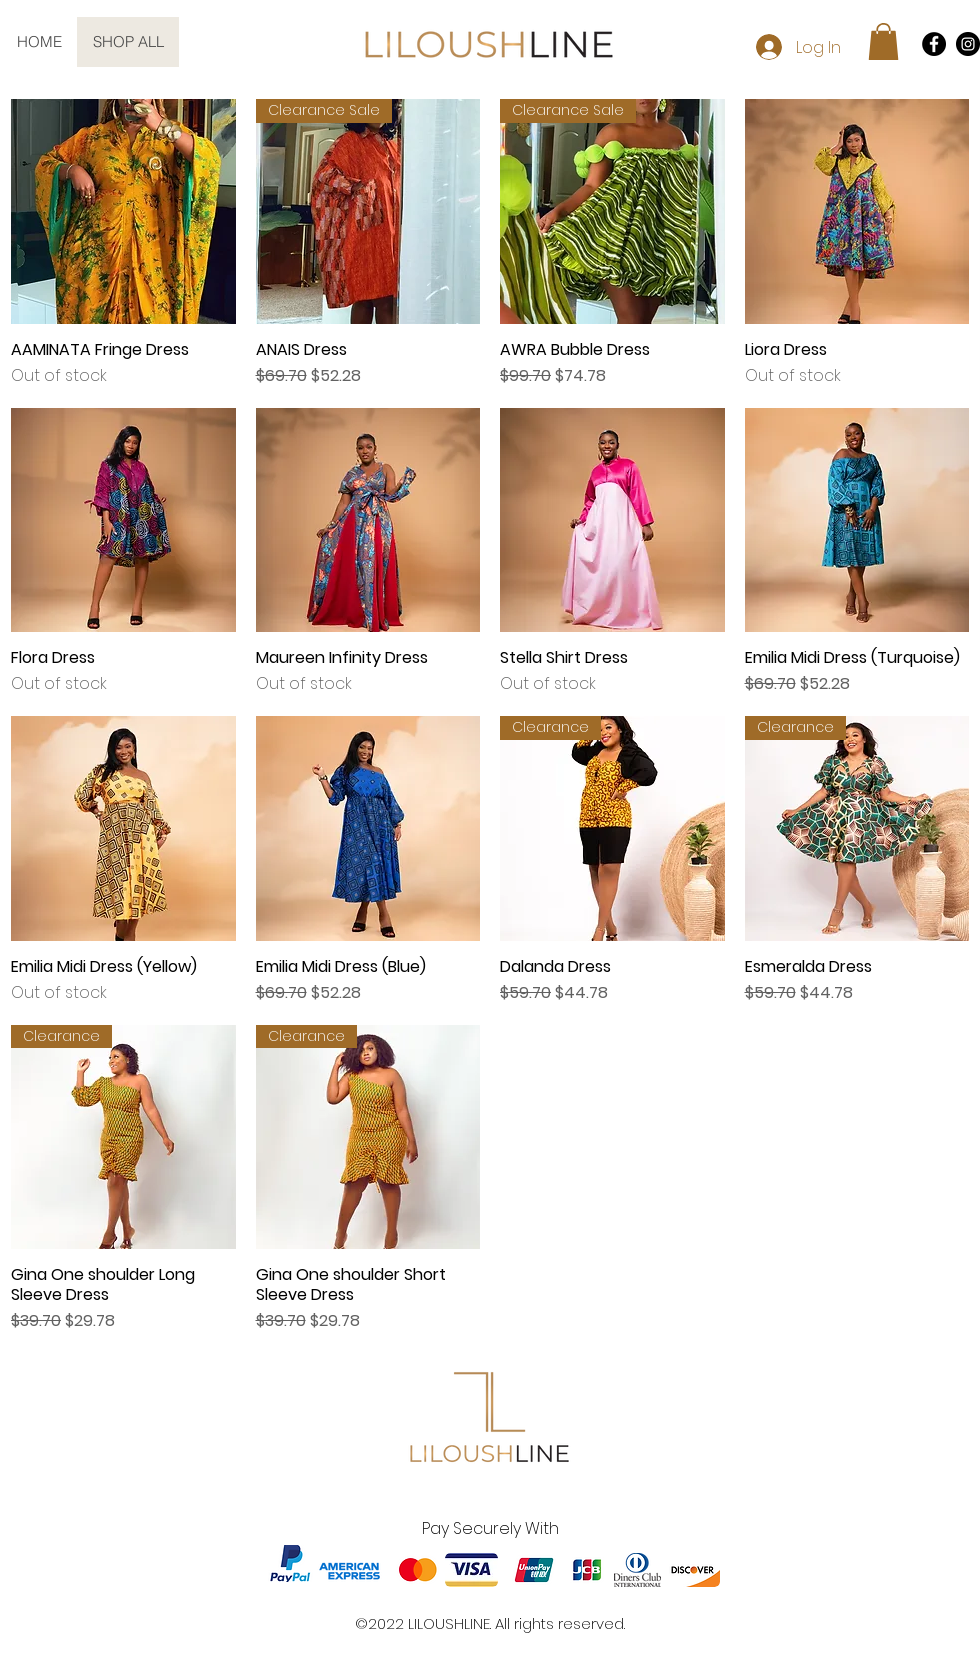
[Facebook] (934, 44)
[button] (883, 41)
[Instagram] (968, 44)
